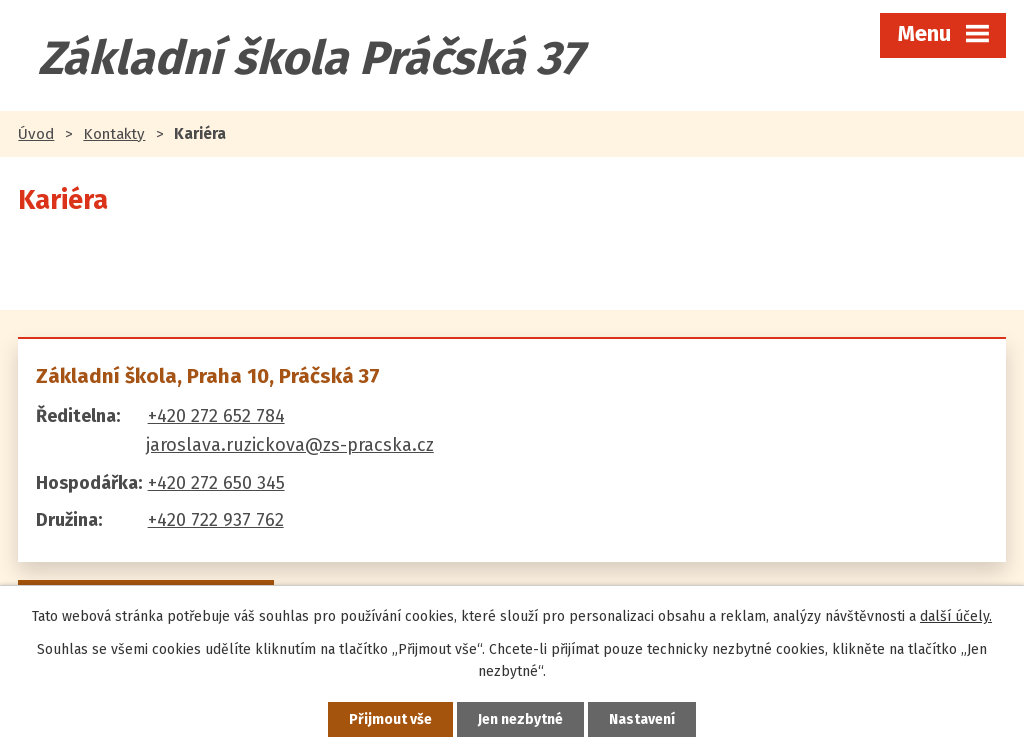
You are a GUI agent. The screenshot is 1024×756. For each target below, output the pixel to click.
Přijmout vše (390, 719)
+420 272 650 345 (216, 483)
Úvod (36, 134)
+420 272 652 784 (216, 416)
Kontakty (114, 134)
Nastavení (642, 719)
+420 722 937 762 (216, 520)
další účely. (956, 616)
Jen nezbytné (520, 719)
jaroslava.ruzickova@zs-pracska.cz (290, 445)
